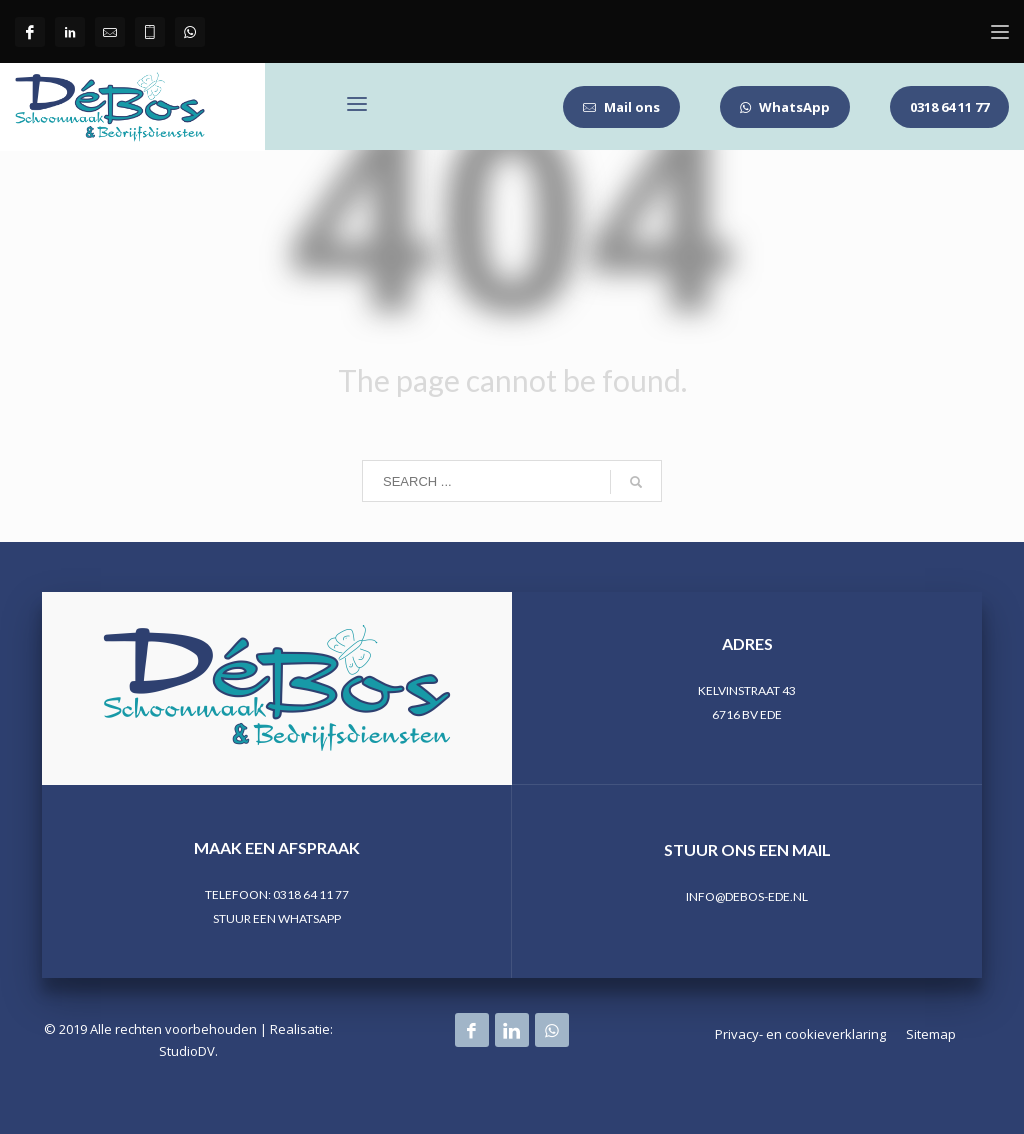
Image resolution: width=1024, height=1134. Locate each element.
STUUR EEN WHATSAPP (277, 918)
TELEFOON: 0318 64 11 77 (277, 894)
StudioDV (187, 1051)
